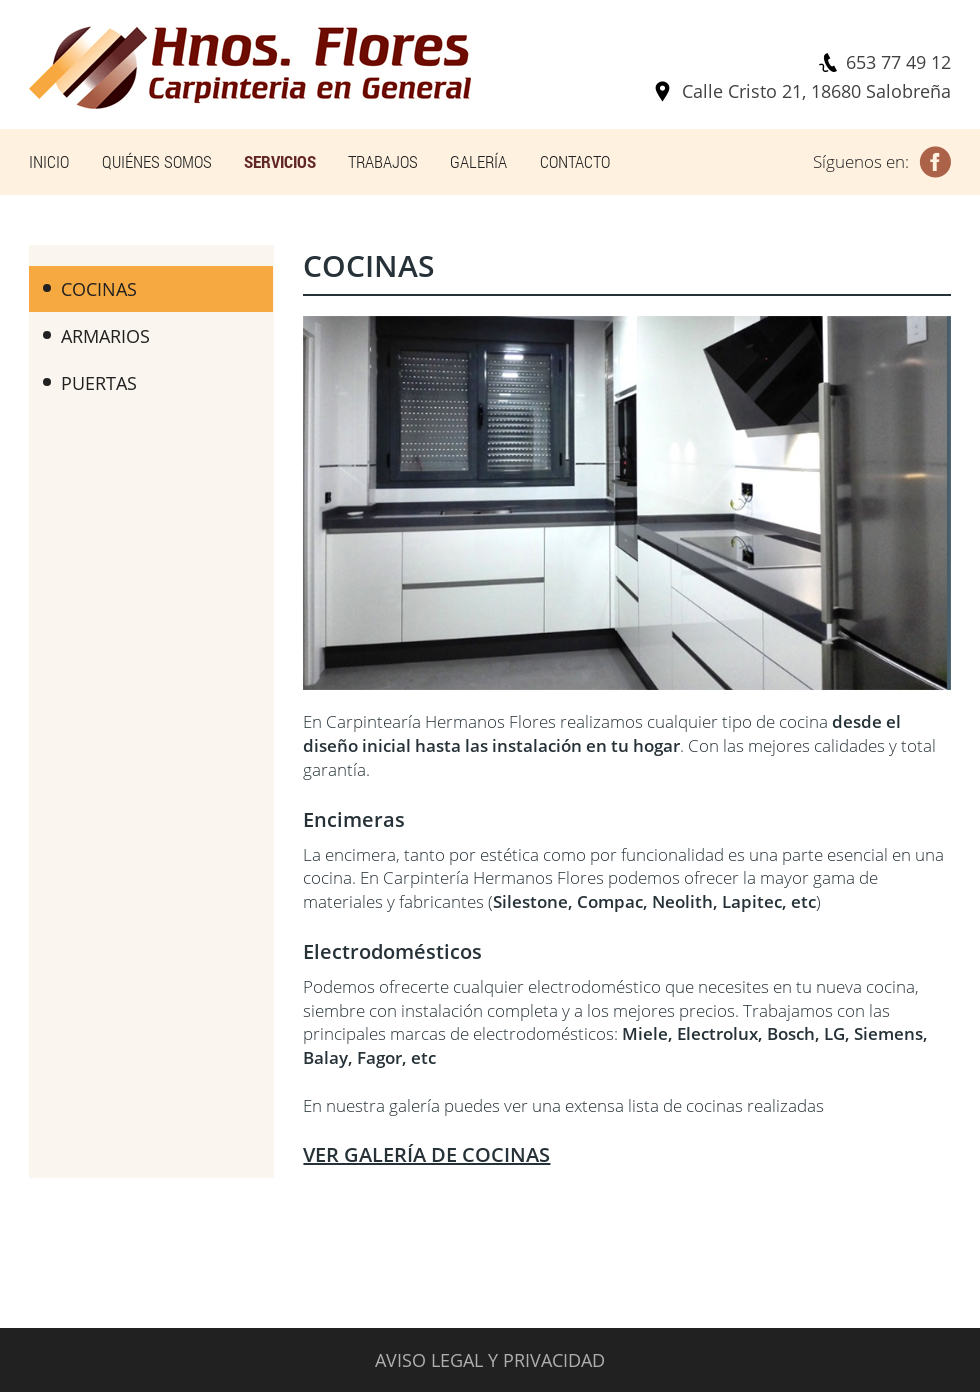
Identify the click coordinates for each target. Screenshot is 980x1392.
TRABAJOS (383, 161)
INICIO (49, 161)
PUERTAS (90, 383)
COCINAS (90, 289)
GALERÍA (478, 161)
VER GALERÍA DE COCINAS (426, 1154)
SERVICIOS (280, 161)
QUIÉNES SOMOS (157, 161)
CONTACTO (575, 161)
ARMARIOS (96, 336)
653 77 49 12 (898, 62)
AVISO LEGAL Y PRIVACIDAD (490, 1360)
